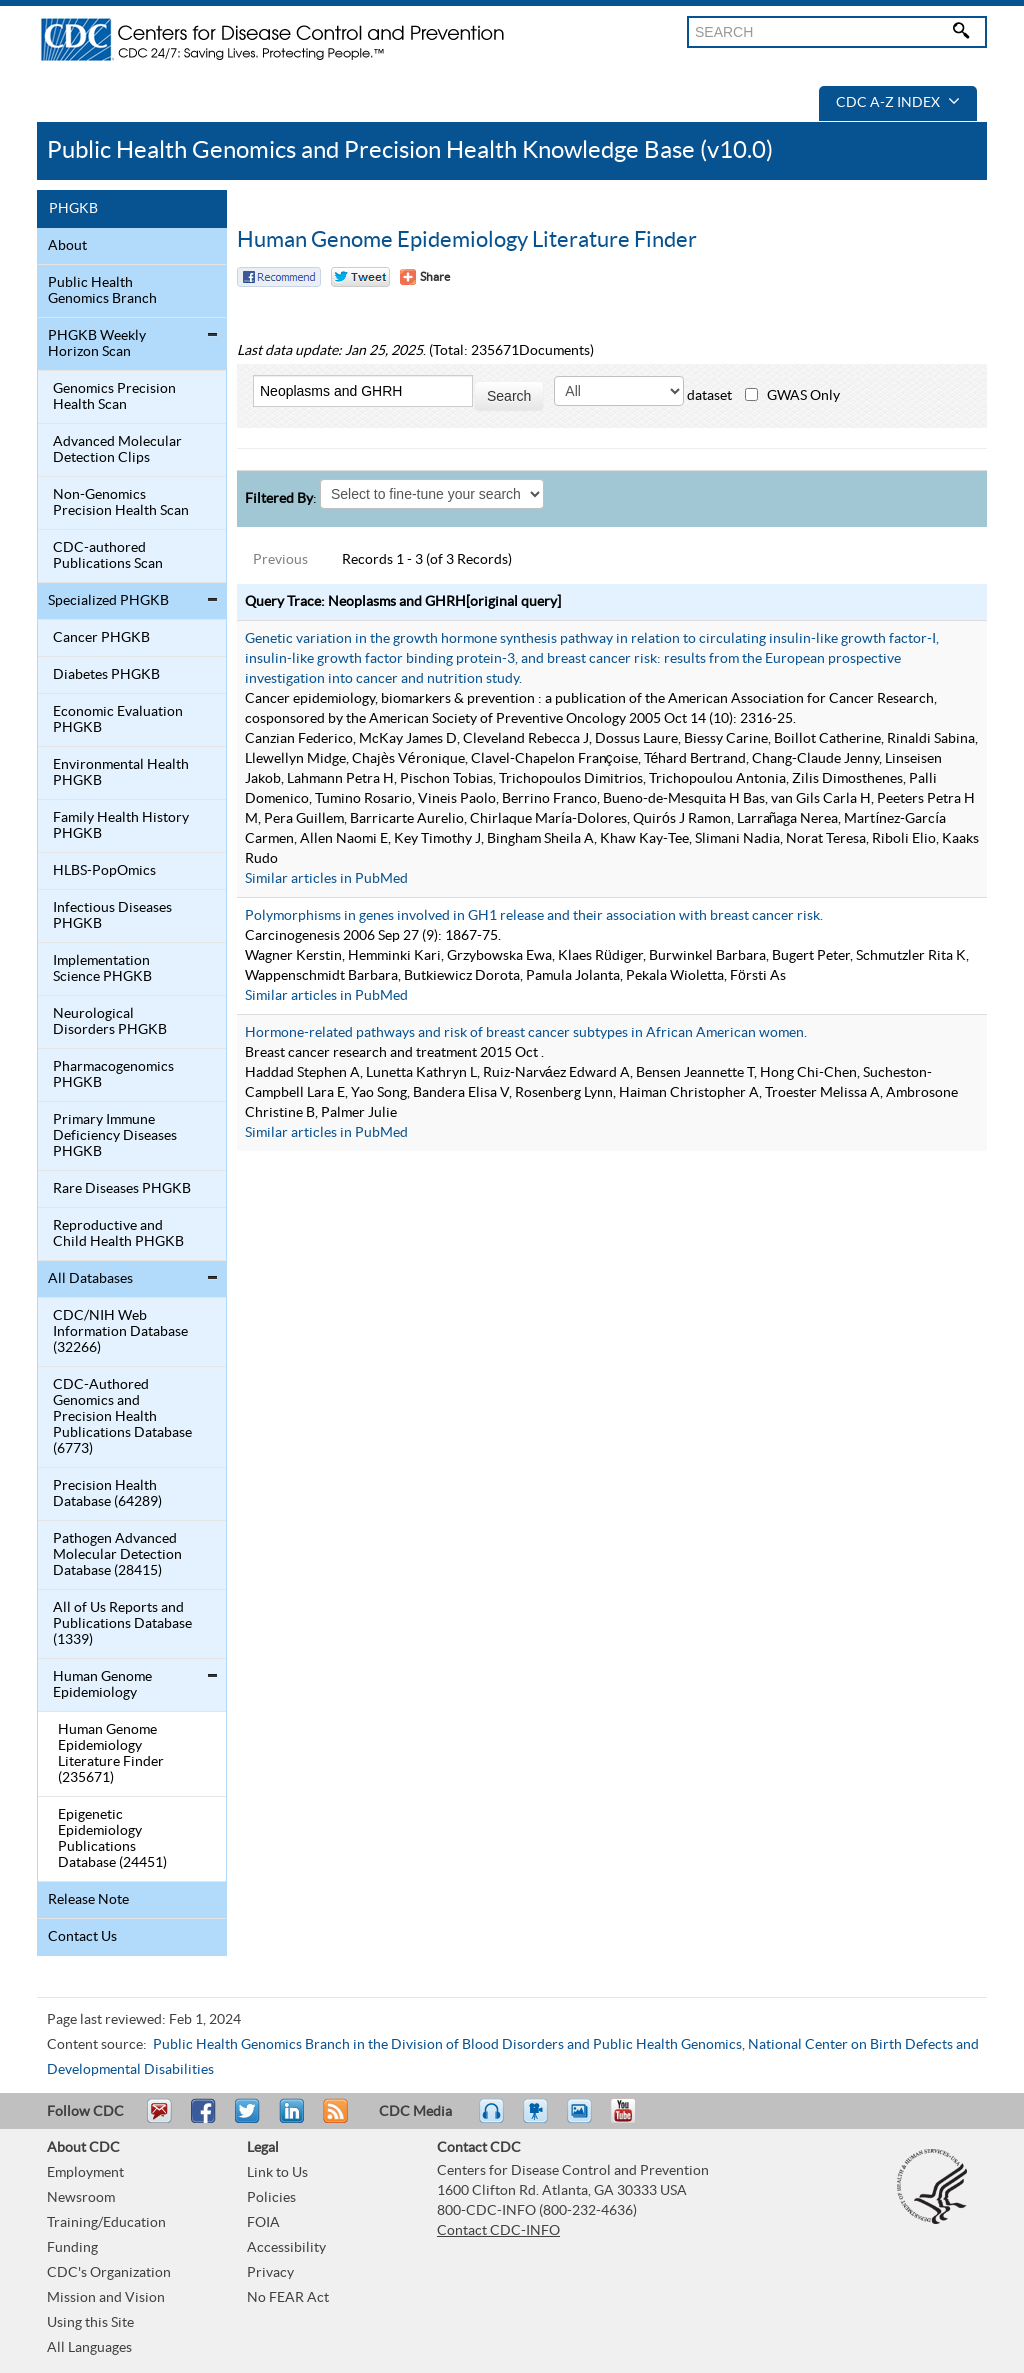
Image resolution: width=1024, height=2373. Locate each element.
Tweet (248, 2120)
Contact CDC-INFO (498, 2231)
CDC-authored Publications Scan (108, 556)
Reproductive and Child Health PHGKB (118, 1234)
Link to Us (277, 2173)
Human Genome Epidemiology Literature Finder (467, 240)
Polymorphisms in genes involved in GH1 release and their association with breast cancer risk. (534, 916)
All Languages (89, 2348)
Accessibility (286, 2248)
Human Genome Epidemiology (102, 1685)
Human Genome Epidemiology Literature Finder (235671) (111, 1754)
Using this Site (90, 2323)
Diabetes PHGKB (106, 675)
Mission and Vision (106, 2298)
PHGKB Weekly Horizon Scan (97, 344)
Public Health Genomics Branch (102, 291)
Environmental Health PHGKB (121, 773)
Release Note (88, 1900)
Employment (85, 2173)
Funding (72, 2248)
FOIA (263, 2223)
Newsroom (81, 2198)
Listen (492, 2120)
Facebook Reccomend (279, 277)
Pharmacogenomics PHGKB (113, 1075)
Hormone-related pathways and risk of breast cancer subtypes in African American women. (526, 1033)
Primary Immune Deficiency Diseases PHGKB (115, 1136)
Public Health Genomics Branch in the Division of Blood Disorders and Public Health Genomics (447, 2045)
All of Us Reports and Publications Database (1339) (122, 1624)
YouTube (633, 2120)
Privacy (270, 2273)
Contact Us (82, 1937)
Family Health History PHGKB (121, 826)
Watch (538, 2120)
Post (289, 2120)
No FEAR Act (288, 2298)
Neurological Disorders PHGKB (110, 1022)
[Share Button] (425, 277)
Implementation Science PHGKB (102, 969)
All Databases (90, 1279)
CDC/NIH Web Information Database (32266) (120, 1332)
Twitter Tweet (360, 277)
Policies (271, 2198)
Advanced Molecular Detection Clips (117, 450)
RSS (333, 2120)
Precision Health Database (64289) (107, 1494)
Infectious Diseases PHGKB (112, 916)
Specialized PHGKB (108, 601)
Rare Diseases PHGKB (122, 1189)
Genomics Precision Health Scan (114, 397)
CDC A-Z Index (898, 103)
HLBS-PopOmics (104, 871)
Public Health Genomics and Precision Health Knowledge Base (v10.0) (410, 150)
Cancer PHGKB (101, 638)
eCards (584, 2120)
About (67, 246)
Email (159, 2120)
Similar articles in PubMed (326, 879)
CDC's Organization (109, 2273)
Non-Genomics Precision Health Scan (121, 503)
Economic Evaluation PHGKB (118, 720)
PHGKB (73, 209)
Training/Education (106, 2223)
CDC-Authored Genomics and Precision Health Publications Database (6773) (122, 1417)
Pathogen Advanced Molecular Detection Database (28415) (117, 1555)
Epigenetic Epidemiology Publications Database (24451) (112, 1839)
